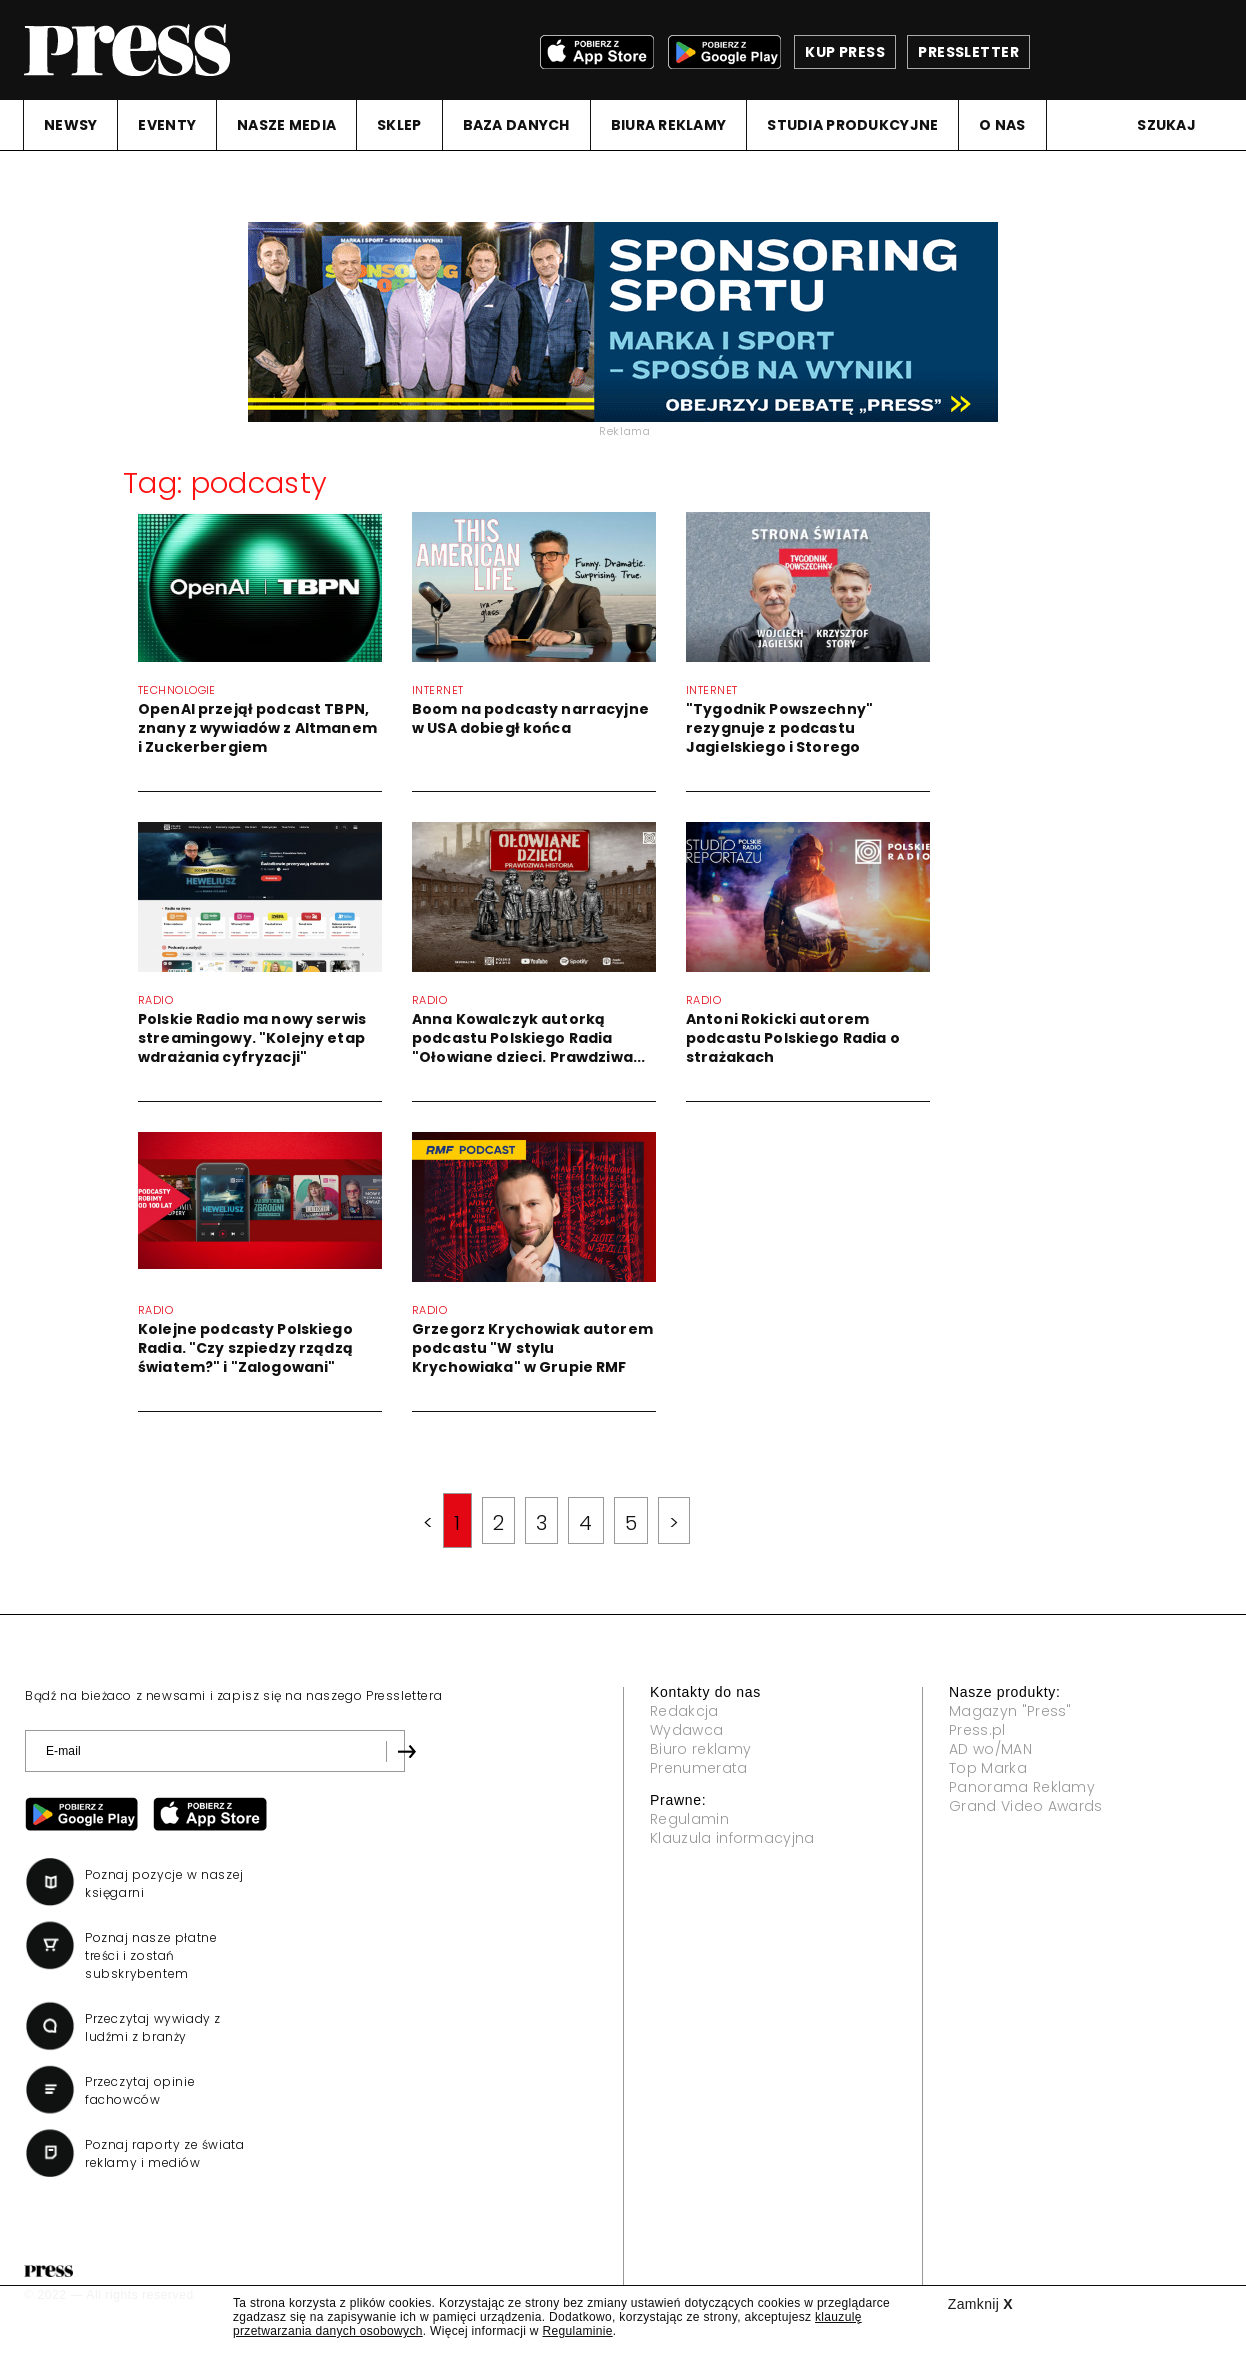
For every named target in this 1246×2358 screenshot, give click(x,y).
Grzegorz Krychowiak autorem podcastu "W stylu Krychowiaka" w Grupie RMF (532, 1348)
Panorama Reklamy (1022, 1787)
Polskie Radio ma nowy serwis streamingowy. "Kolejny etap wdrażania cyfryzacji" (252, 1038)
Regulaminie (577, 2331)
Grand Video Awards (1026, 1806)
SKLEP (399, 125)
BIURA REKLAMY (669, 125)
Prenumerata (699, 1768)
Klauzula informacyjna (732, 1838)
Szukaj (1166, 125)
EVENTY (167, 125)
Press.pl (977, 1730)
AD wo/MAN (990, 1749)
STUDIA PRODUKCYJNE (852, 125)
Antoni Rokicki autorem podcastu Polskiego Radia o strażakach (793, 1038)
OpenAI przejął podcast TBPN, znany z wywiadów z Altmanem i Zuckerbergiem (257, 728)
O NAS (1002, 125)
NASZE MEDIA (286, 125)
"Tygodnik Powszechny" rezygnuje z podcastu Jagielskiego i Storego (779, 728)
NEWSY (70, 125)
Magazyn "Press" (1010, 1711)
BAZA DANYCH (516, 125)
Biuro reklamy (700, 1749)
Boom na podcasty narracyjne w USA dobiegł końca (530, 718)
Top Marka (988, 1768)
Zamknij (980, 2304)
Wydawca (686, 1730)
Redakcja (684, 1711)
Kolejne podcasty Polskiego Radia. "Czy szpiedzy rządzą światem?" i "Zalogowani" (245, 1348)
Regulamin (689, 1819)
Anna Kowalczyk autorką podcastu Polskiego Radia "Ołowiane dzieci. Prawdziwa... (528, 1038)
